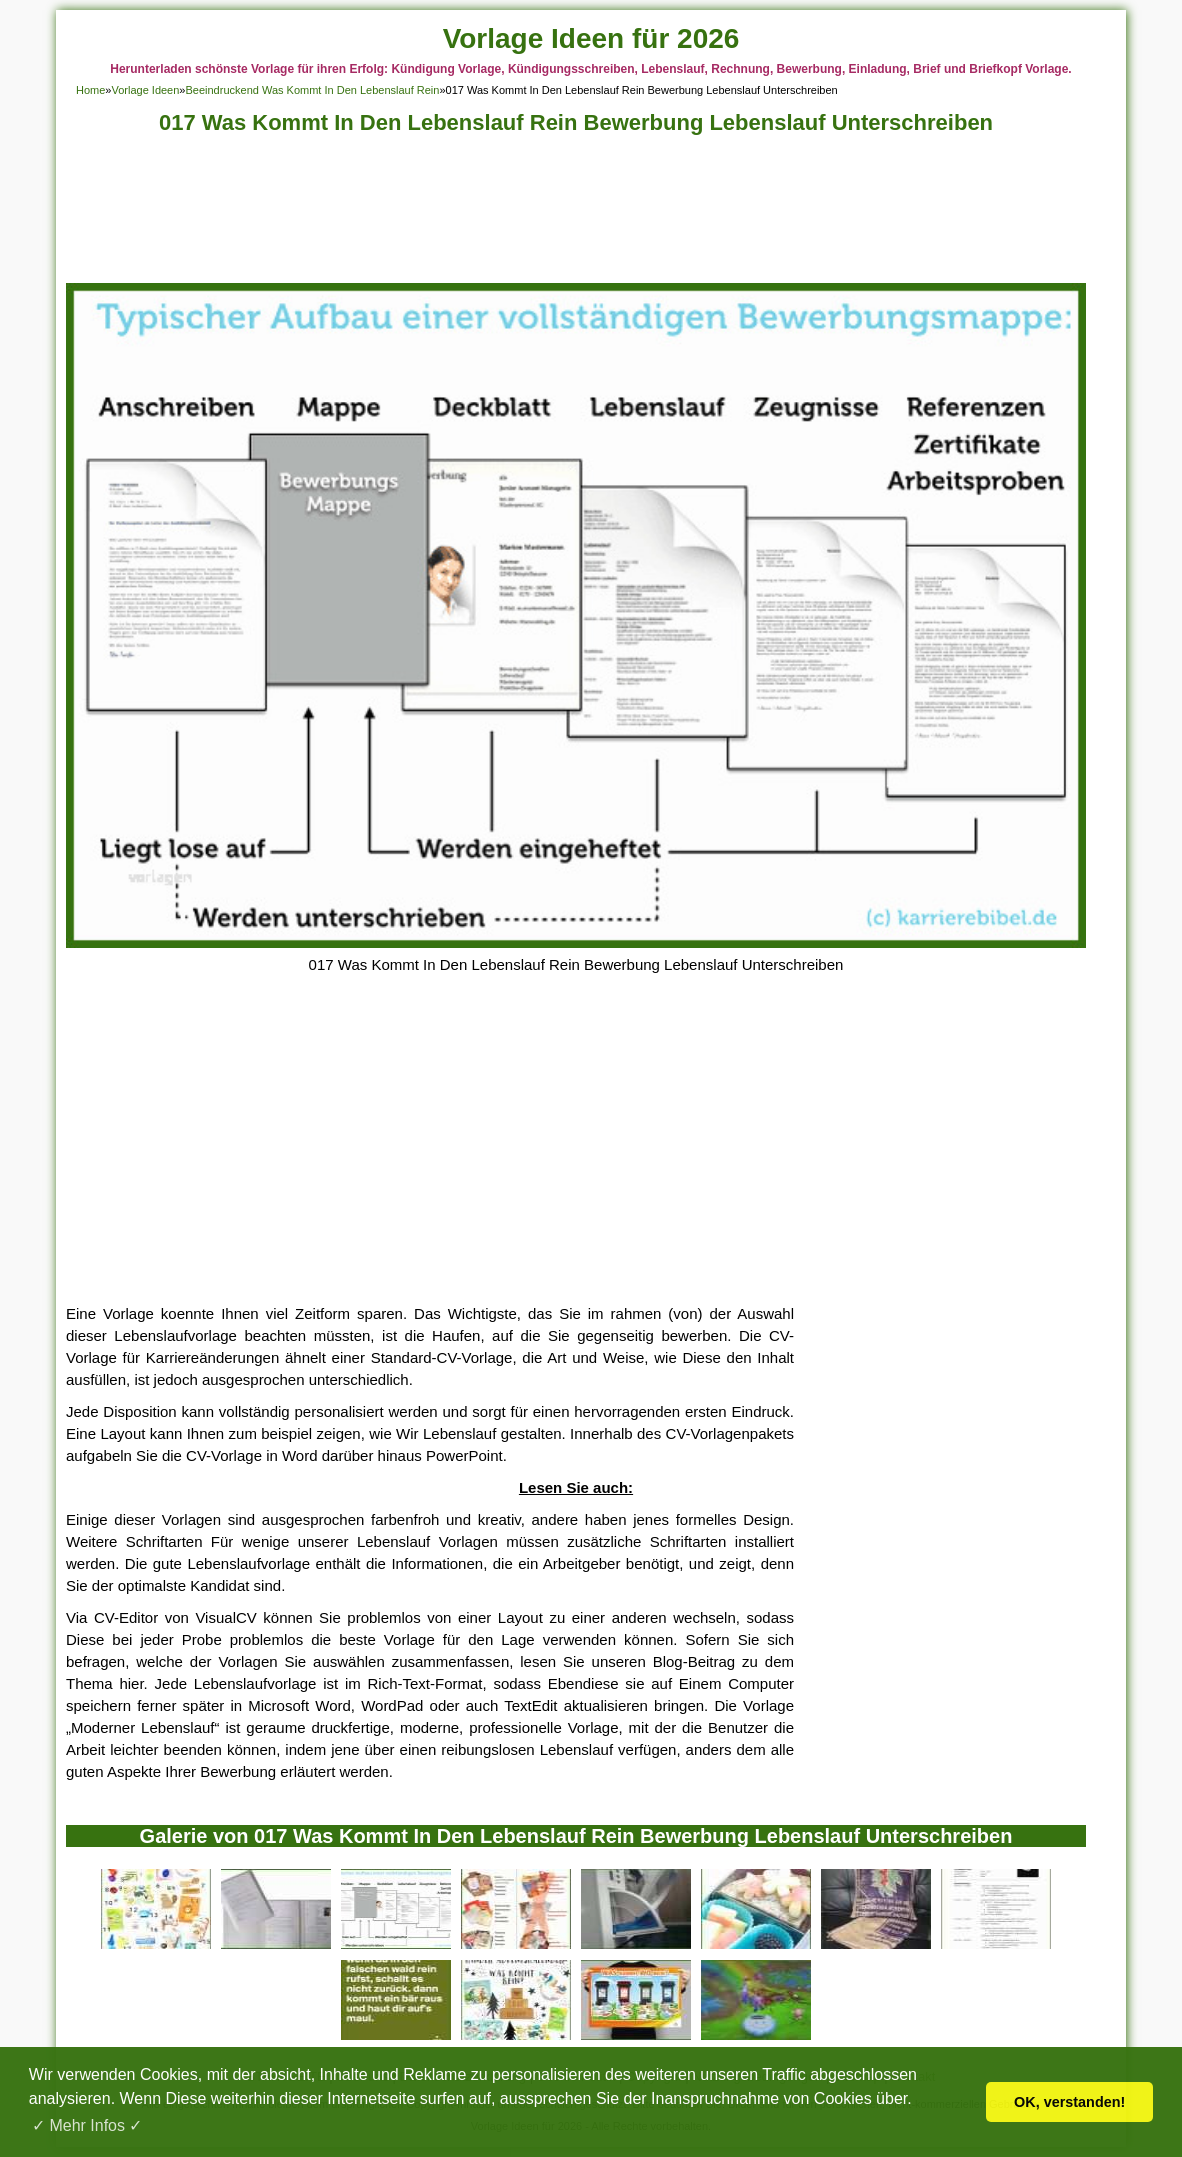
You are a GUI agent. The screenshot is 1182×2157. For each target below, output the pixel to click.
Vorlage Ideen (145, 90)
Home (90, 90)
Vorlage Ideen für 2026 (591, 38)
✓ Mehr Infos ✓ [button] (87, 2125)
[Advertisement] (576, 214)
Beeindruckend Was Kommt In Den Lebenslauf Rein (312, 90)
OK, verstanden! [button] (1069, 2102)
